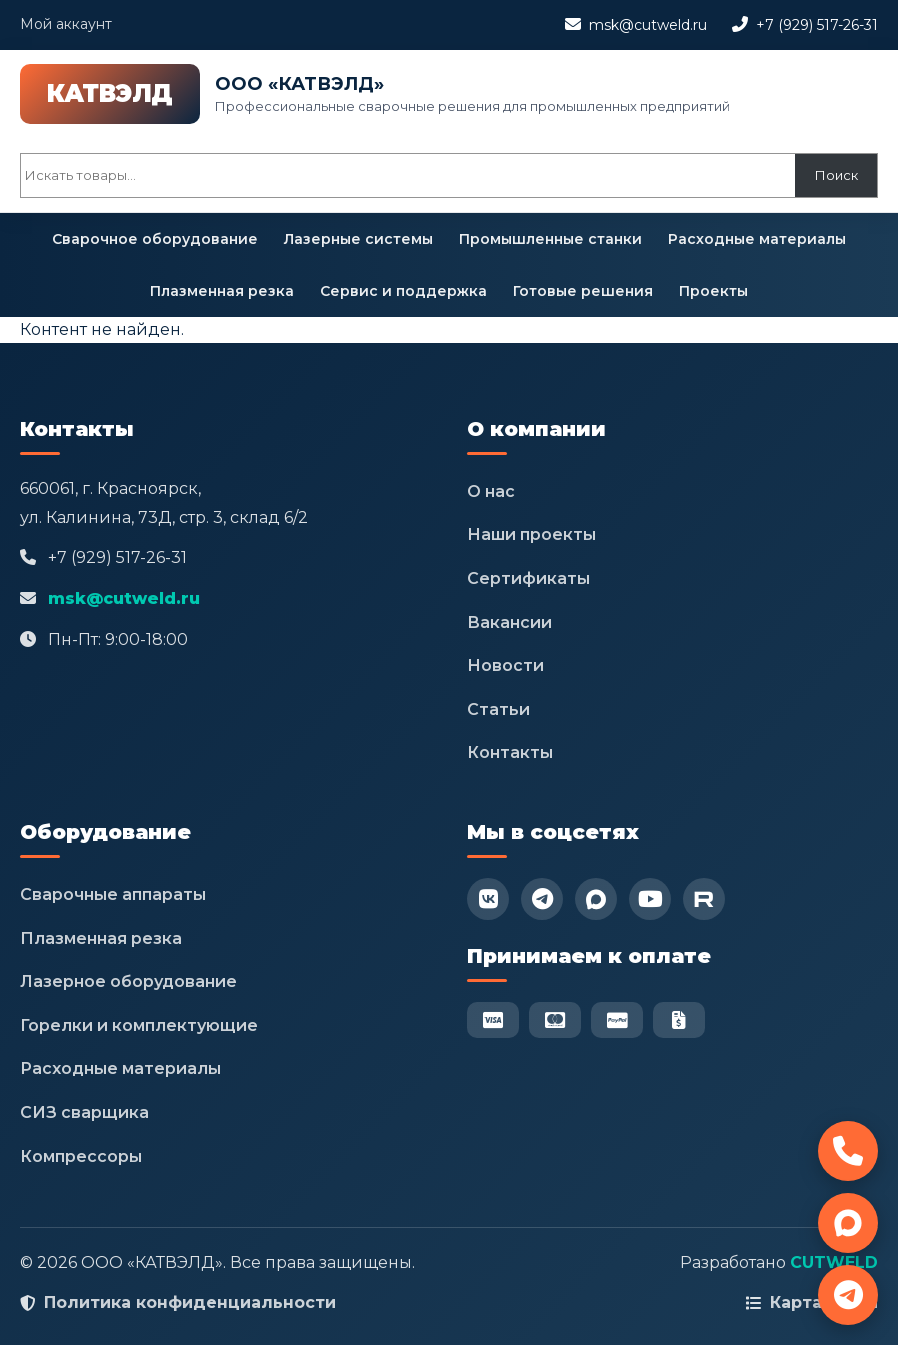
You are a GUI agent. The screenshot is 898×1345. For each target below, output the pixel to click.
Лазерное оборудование (128, 981)
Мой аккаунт (66, 24)
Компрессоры (81, 1156)
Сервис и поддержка (403, 291)
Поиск (836, 175)
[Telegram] (542, 899)
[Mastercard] (555, 1020)
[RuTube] (704, 899)
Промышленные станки (550, 239)
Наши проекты (531, 534)
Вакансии (509, 622)
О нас (491, 491)
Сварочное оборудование (155, 239)
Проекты (713, 291)
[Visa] (493, 1020)
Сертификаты (528, 578)
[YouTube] (650, 899)
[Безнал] (679, 1020)
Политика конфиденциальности (190, 1302)
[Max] (596, 899)
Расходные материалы (757, 239)
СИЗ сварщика (84, 1112)
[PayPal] (617, 1020)
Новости (505, 665)
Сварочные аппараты (113, 894)
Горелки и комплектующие (139, 1025)
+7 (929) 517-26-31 (817, 25)
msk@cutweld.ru (648, 25)
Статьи (498, 709)
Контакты (510, 752)
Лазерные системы (358, 239)
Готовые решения (583, 291)
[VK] (488, 899)
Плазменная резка (222, 291)
